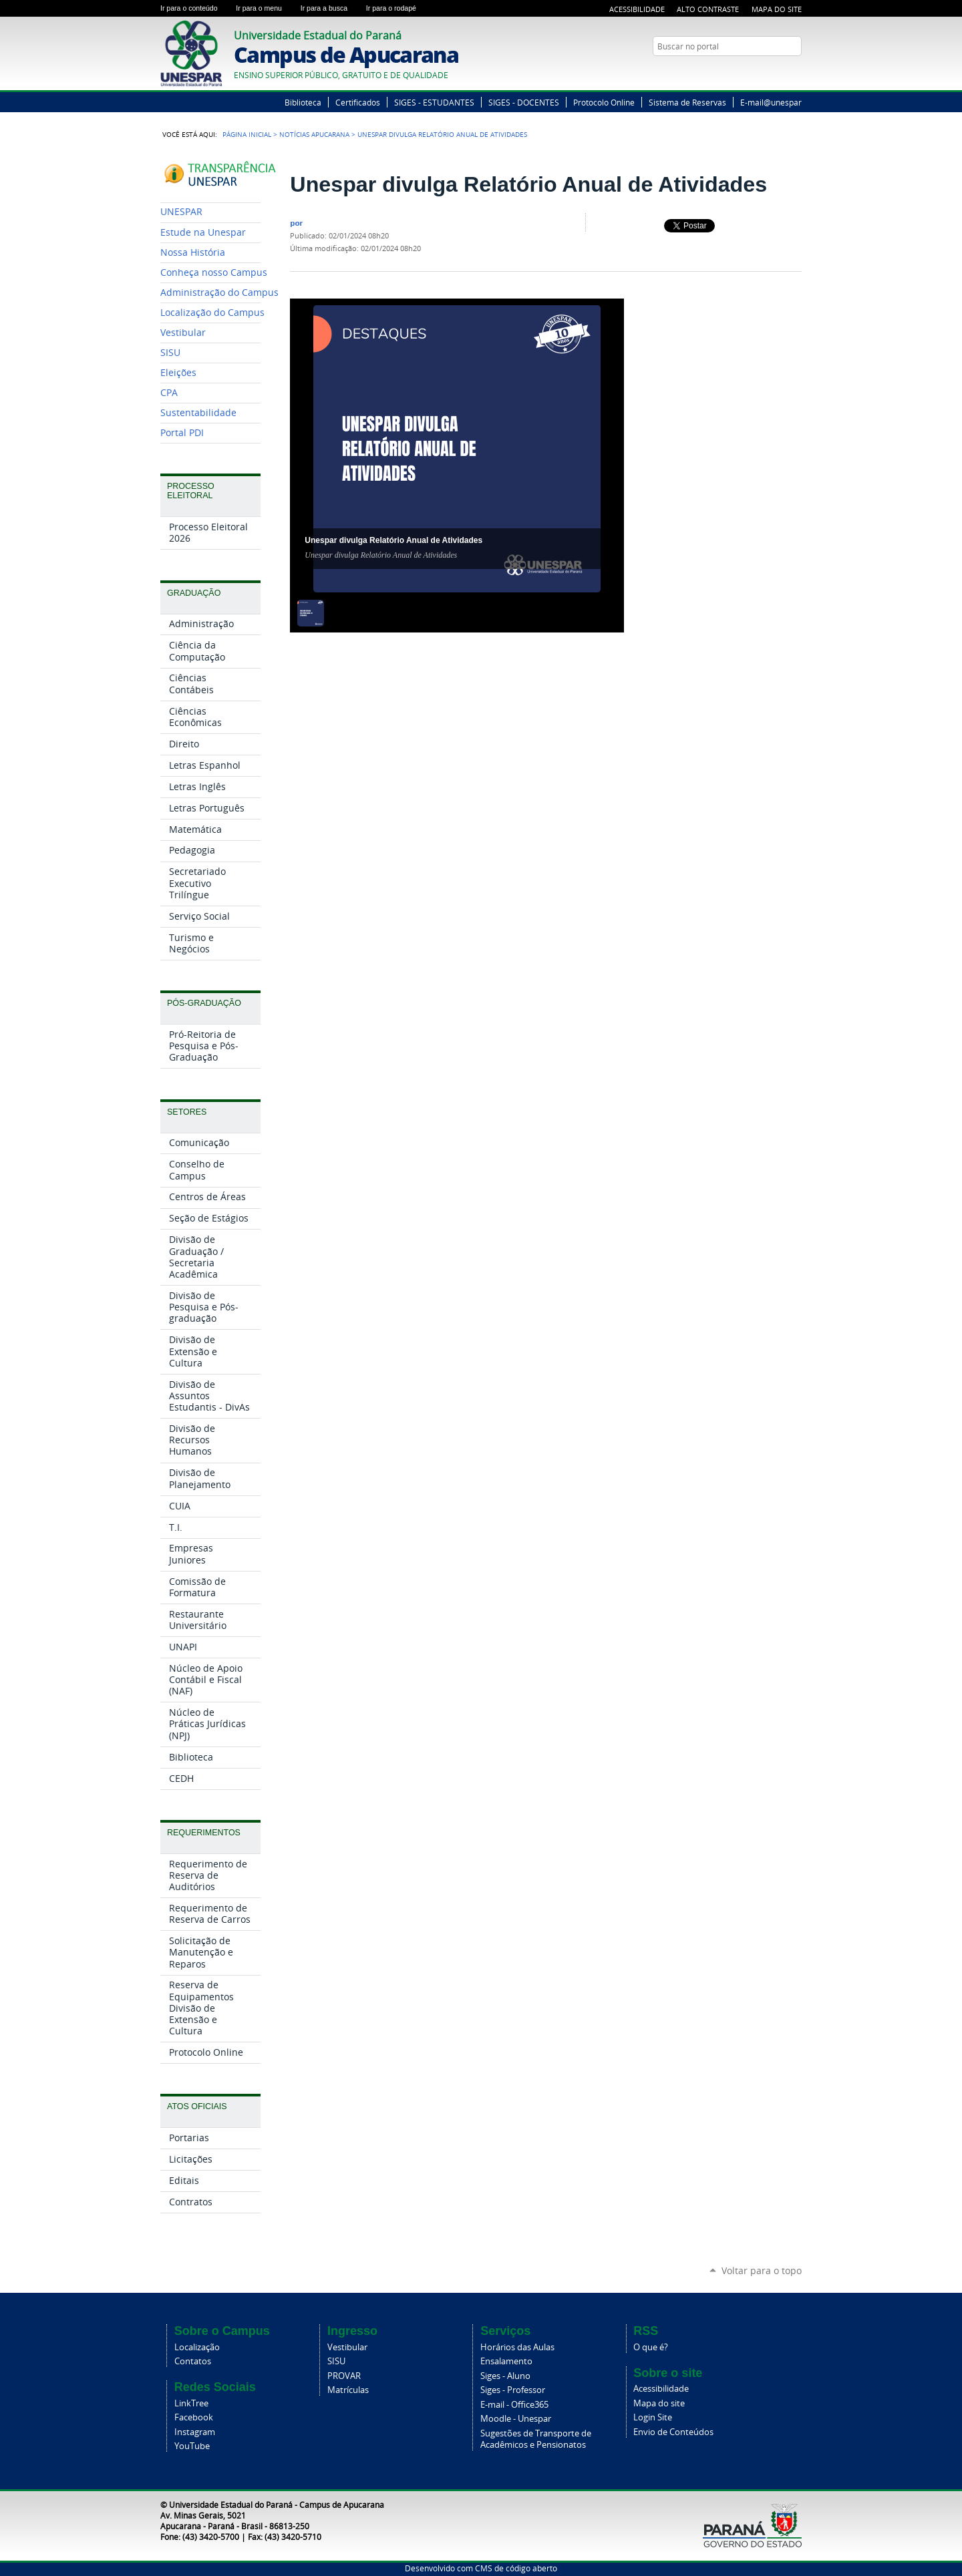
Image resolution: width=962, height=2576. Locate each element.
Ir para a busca (331, 8)
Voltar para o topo (762, 2270)
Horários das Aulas (517, 2347)
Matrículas (348, 2390)
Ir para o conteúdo (195, 8)
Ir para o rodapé (397, 8)
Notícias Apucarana (314, 134)
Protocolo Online (604, 102)
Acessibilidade (637, 9)
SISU (336, 2361)
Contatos (192, 2361)
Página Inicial (246, 134)
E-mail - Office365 (514, 2404)
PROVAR (344, 2376)
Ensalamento (506, 2361)
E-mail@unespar (771, 102)
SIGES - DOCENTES (523, 102)
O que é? (650, 2347)
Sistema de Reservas (687, 102)
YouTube (795, 72)
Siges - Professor (512, 2390)
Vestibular (347, 2347)
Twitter (778, 72)
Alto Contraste (708, 9)
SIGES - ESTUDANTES (434, 102)
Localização (197, 2347)
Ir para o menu (265, 8)
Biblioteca (303, 102)
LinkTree (191, 2403)
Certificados (357, 102)
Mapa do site (659, 2403)
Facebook (193, 2417)
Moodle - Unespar (515, 2418)
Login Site (652, 2417)
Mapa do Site (777, 9)
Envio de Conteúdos (673, 2432)
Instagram (194, 2432)
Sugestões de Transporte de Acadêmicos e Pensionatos (535, 2439)
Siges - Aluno (505, 2376)
